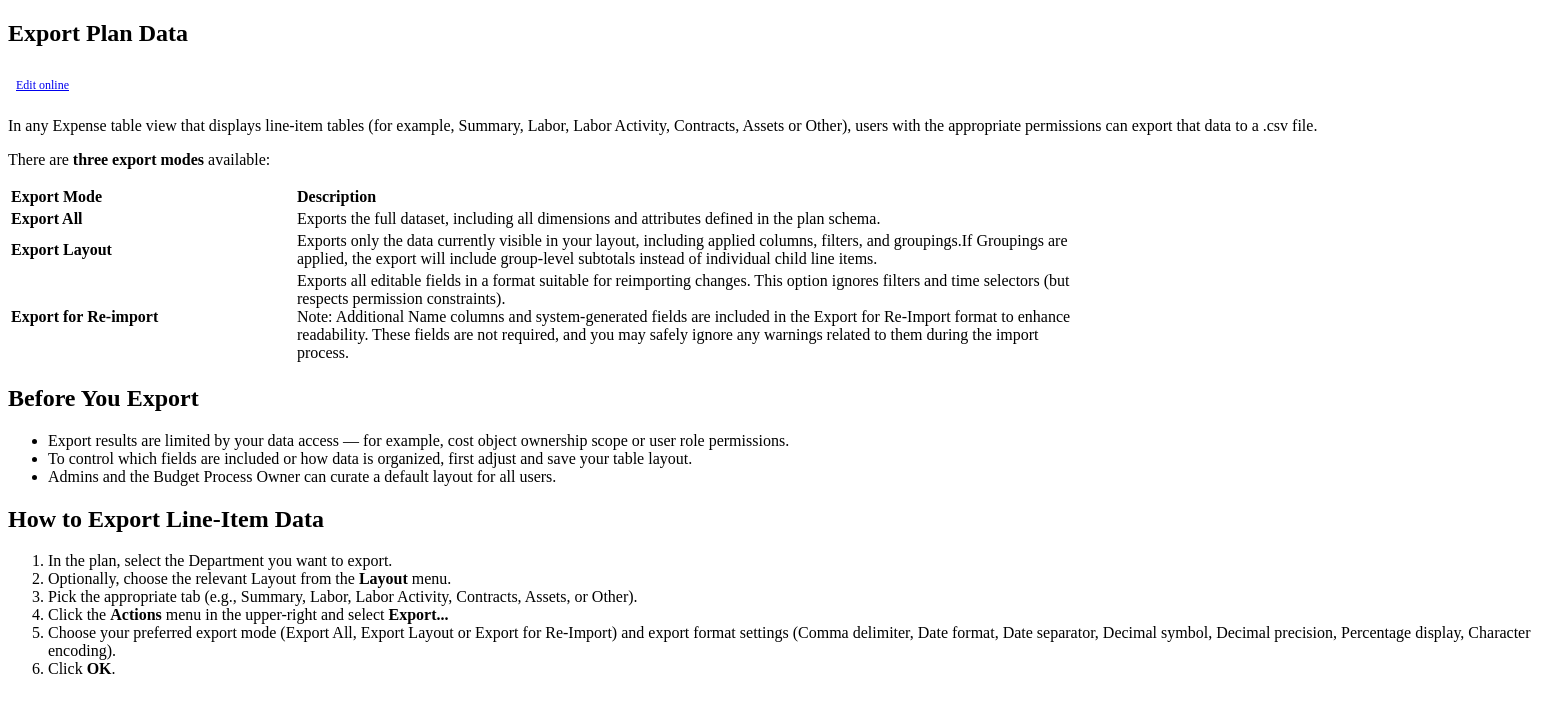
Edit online (42, 85)
